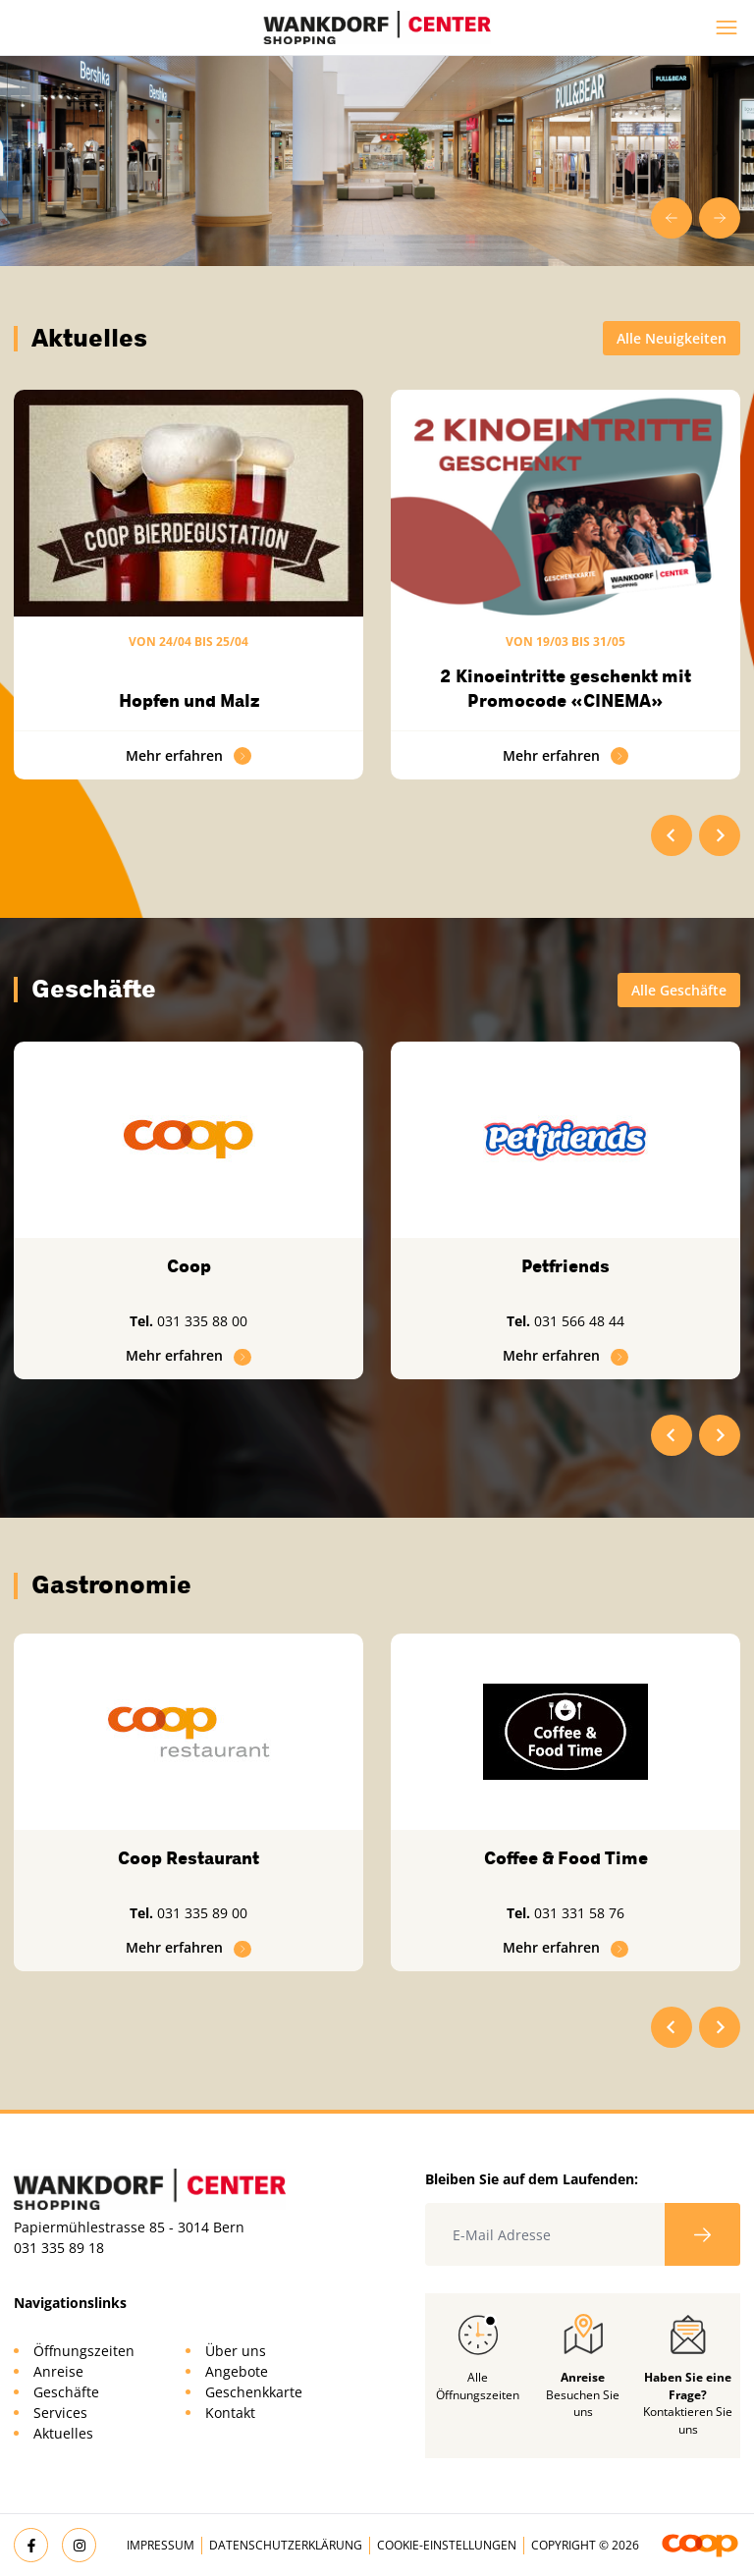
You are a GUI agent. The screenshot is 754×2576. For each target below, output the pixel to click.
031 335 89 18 (59, 2247)
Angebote (236, 2371)
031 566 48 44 (579, 1321)
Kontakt (230, 2412)
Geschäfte (66, 2392)
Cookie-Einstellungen (446, 2545)
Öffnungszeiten (84, 2350)
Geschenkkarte (253, 2392)
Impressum (160, 2545)
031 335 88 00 (202, 1321)
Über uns (235, 2350)
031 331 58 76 (579, 1913)
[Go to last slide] (671, 218)
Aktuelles (63, 2433)
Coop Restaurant (188, 1858)
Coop (189, 1266)
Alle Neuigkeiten (672, 338)
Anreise (58, 2371)
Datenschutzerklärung (285, 2545)
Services (60, 2412)
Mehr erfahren (188, 755)
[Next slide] (719, 218)
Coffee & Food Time (566, 1858)
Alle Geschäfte (679, 990)
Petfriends (565, 1266)
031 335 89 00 (202, 1913)
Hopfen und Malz (189, 701)
